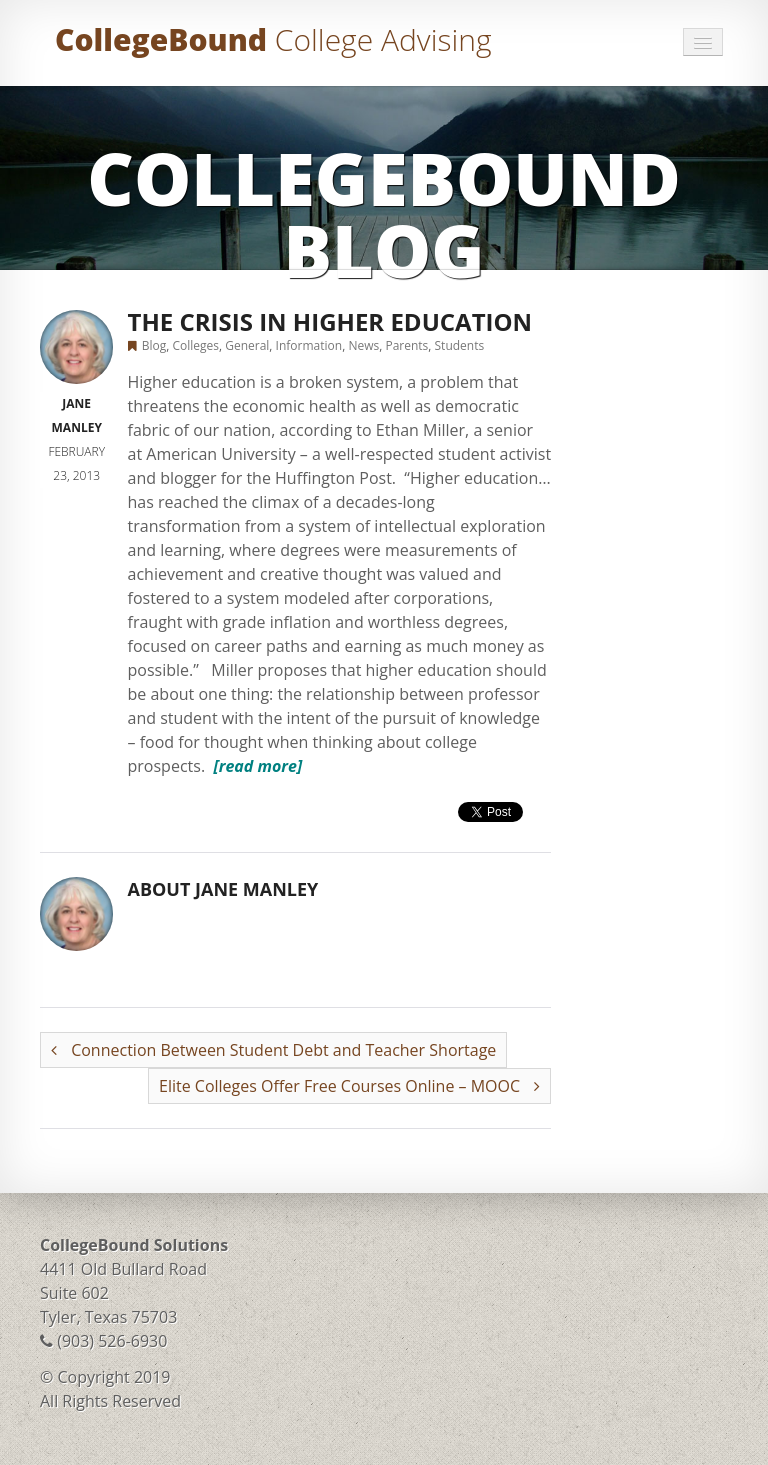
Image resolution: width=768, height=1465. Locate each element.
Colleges (195, 345)
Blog (154, 345)
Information (309, 345)
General (247, 345)
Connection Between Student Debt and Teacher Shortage (273, 1050)
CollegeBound (273, 39)
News (363, 345)
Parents (406, 345)
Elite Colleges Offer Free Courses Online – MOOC (349, 1086)
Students (460, 345)
